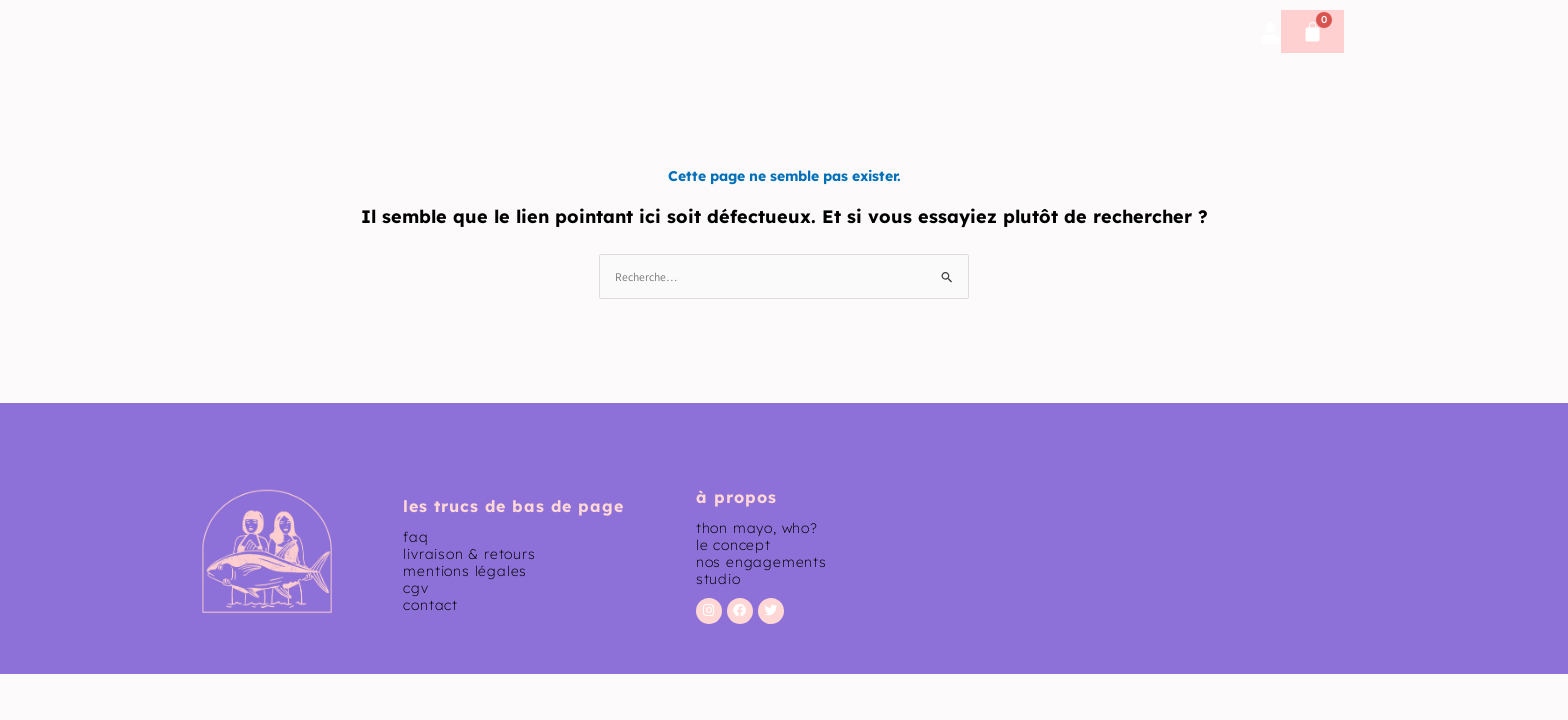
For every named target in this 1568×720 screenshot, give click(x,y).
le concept (733, 545)
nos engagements (761, 562)
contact (430, 606)
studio (718, 579)
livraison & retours (469, 555)
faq (415, 538)
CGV (415, 589)
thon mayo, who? (757, 528)
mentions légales (465, 572)
